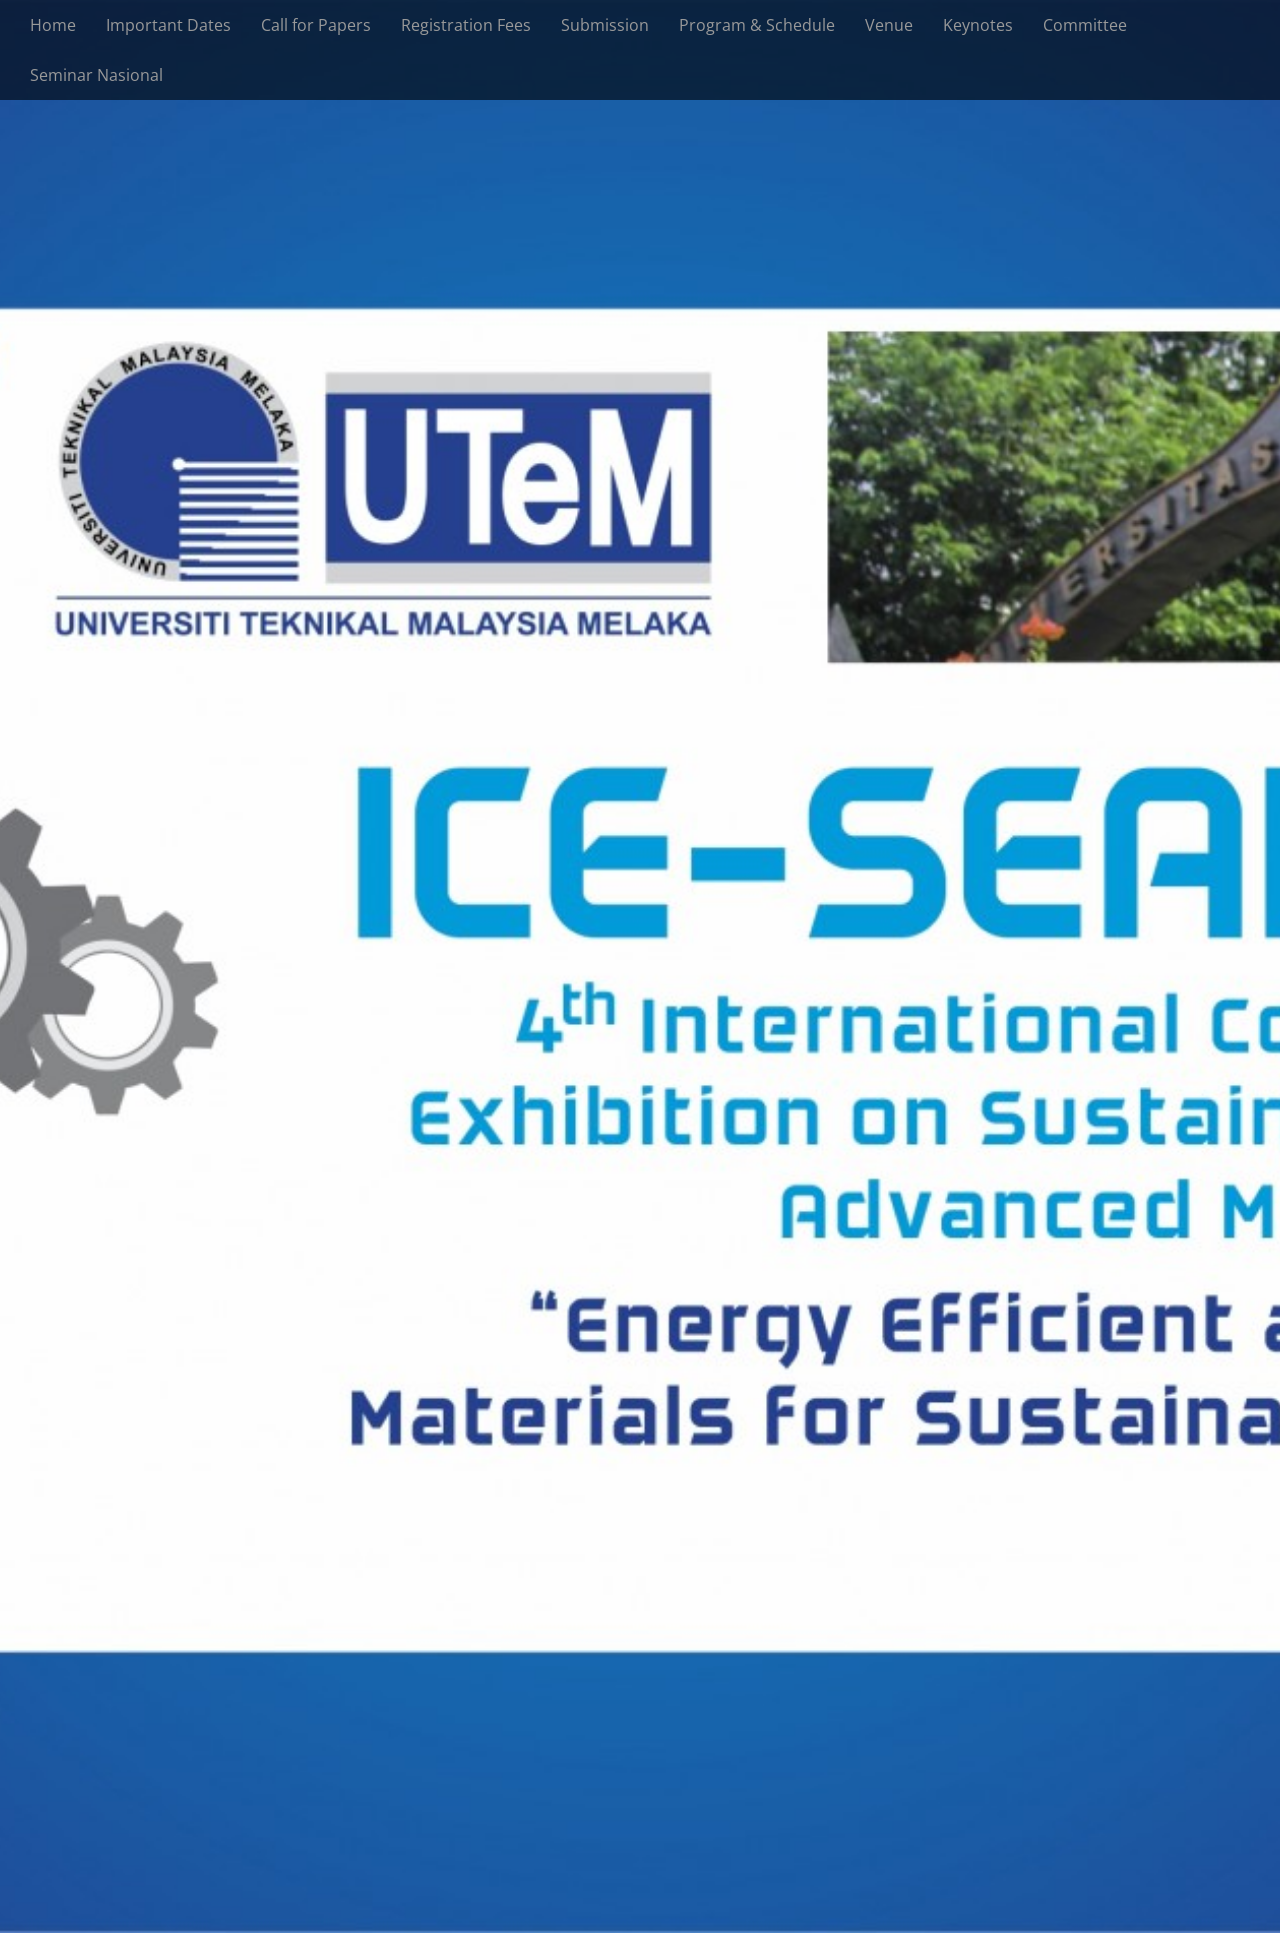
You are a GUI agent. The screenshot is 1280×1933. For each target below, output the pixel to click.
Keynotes (978, 25)
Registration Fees (466, 25)
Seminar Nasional (96, 75)
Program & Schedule (757, 25)
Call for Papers (316, 25)
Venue (889, 25)
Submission (605, 25)
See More (640, 1036)
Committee (1085, 25)
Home (53, 25)
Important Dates (168, 25)
